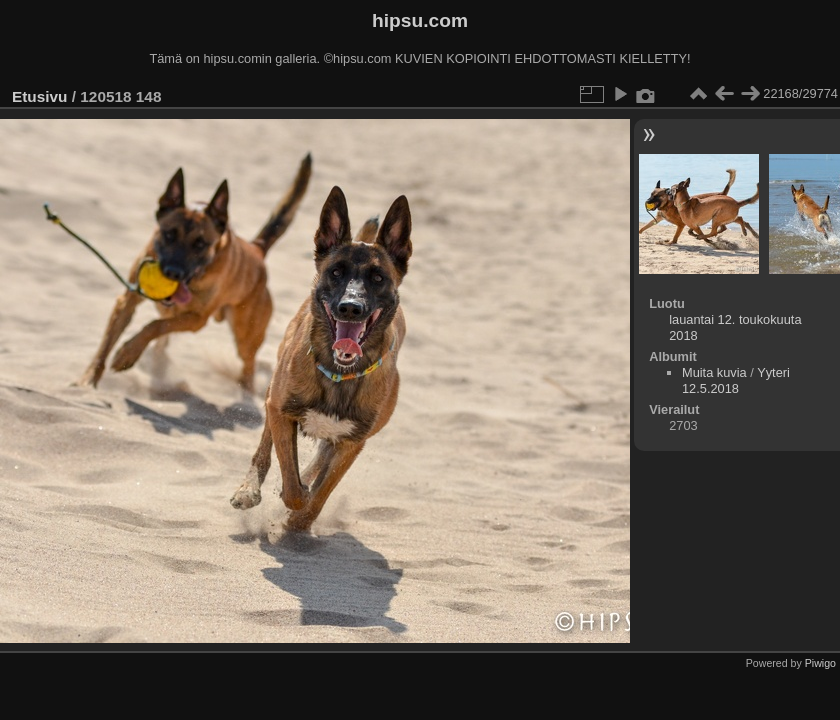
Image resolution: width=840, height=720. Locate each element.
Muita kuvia (714, 372)
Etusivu (39, 96)
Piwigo (820, 663)
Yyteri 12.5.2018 (736, 380)
